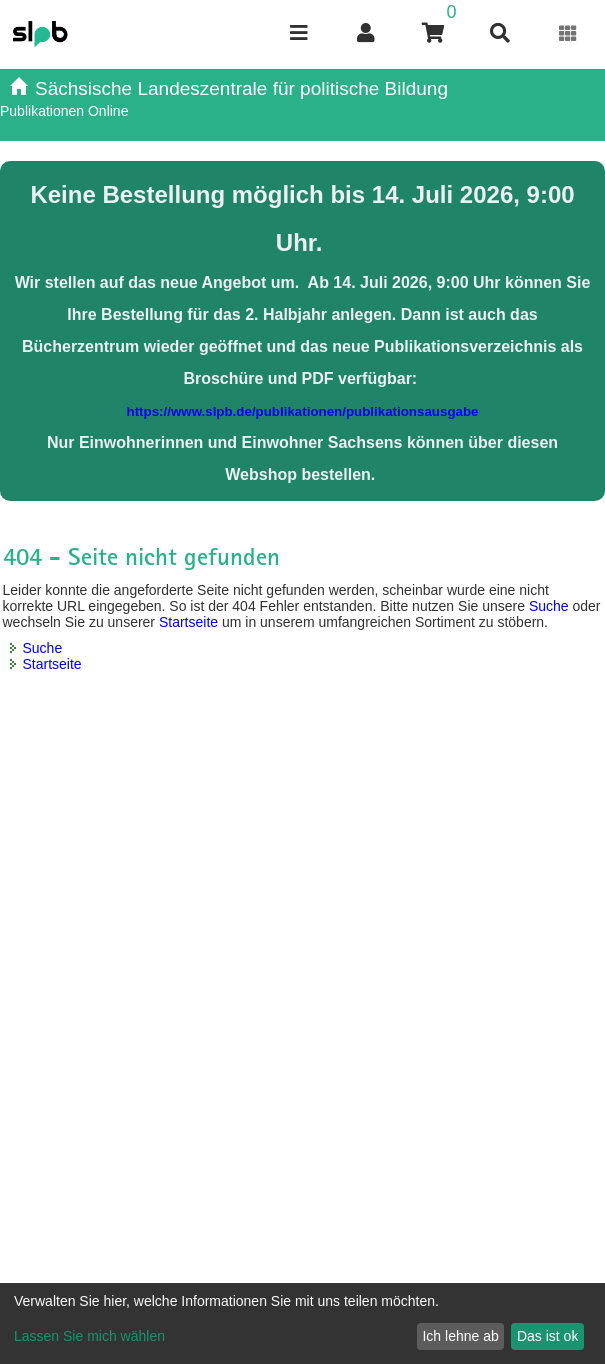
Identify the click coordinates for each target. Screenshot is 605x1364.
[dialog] (302, 1323)
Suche (549, 606)
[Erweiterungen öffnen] (568, 33)
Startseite (188, 622)
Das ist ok (547, 1336)
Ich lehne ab (460, 1336)
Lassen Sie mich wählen (89, 1336)
